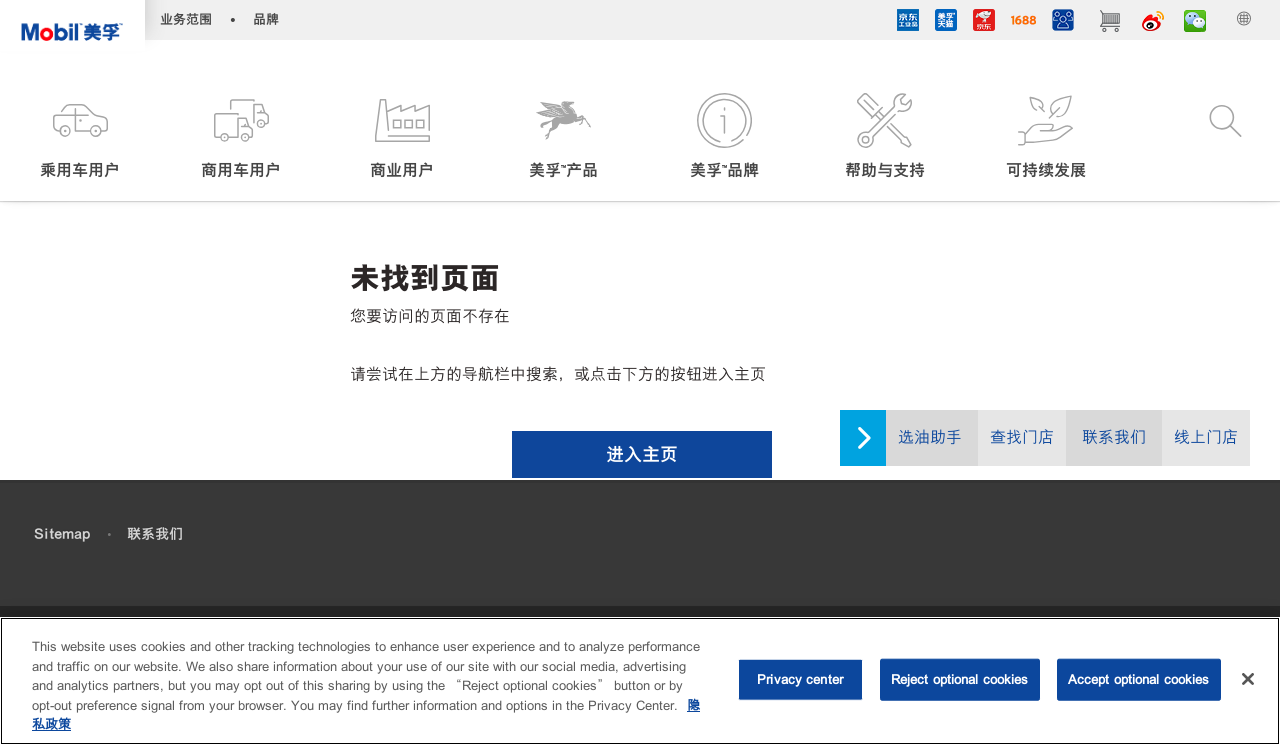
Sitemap (62, 534)
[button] (80, 137)
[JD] (984, 23)
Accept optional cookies (1139, 681)
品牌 (266, 19)
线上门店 (1206, 437)
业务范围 (186, 19)
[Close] (1248, 681)
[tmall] (946, 23)
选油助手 (930, 437)
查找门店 (1022, 437)
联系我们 (1114, 437)
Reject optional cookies (960, 681)
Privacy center (800, 681)
